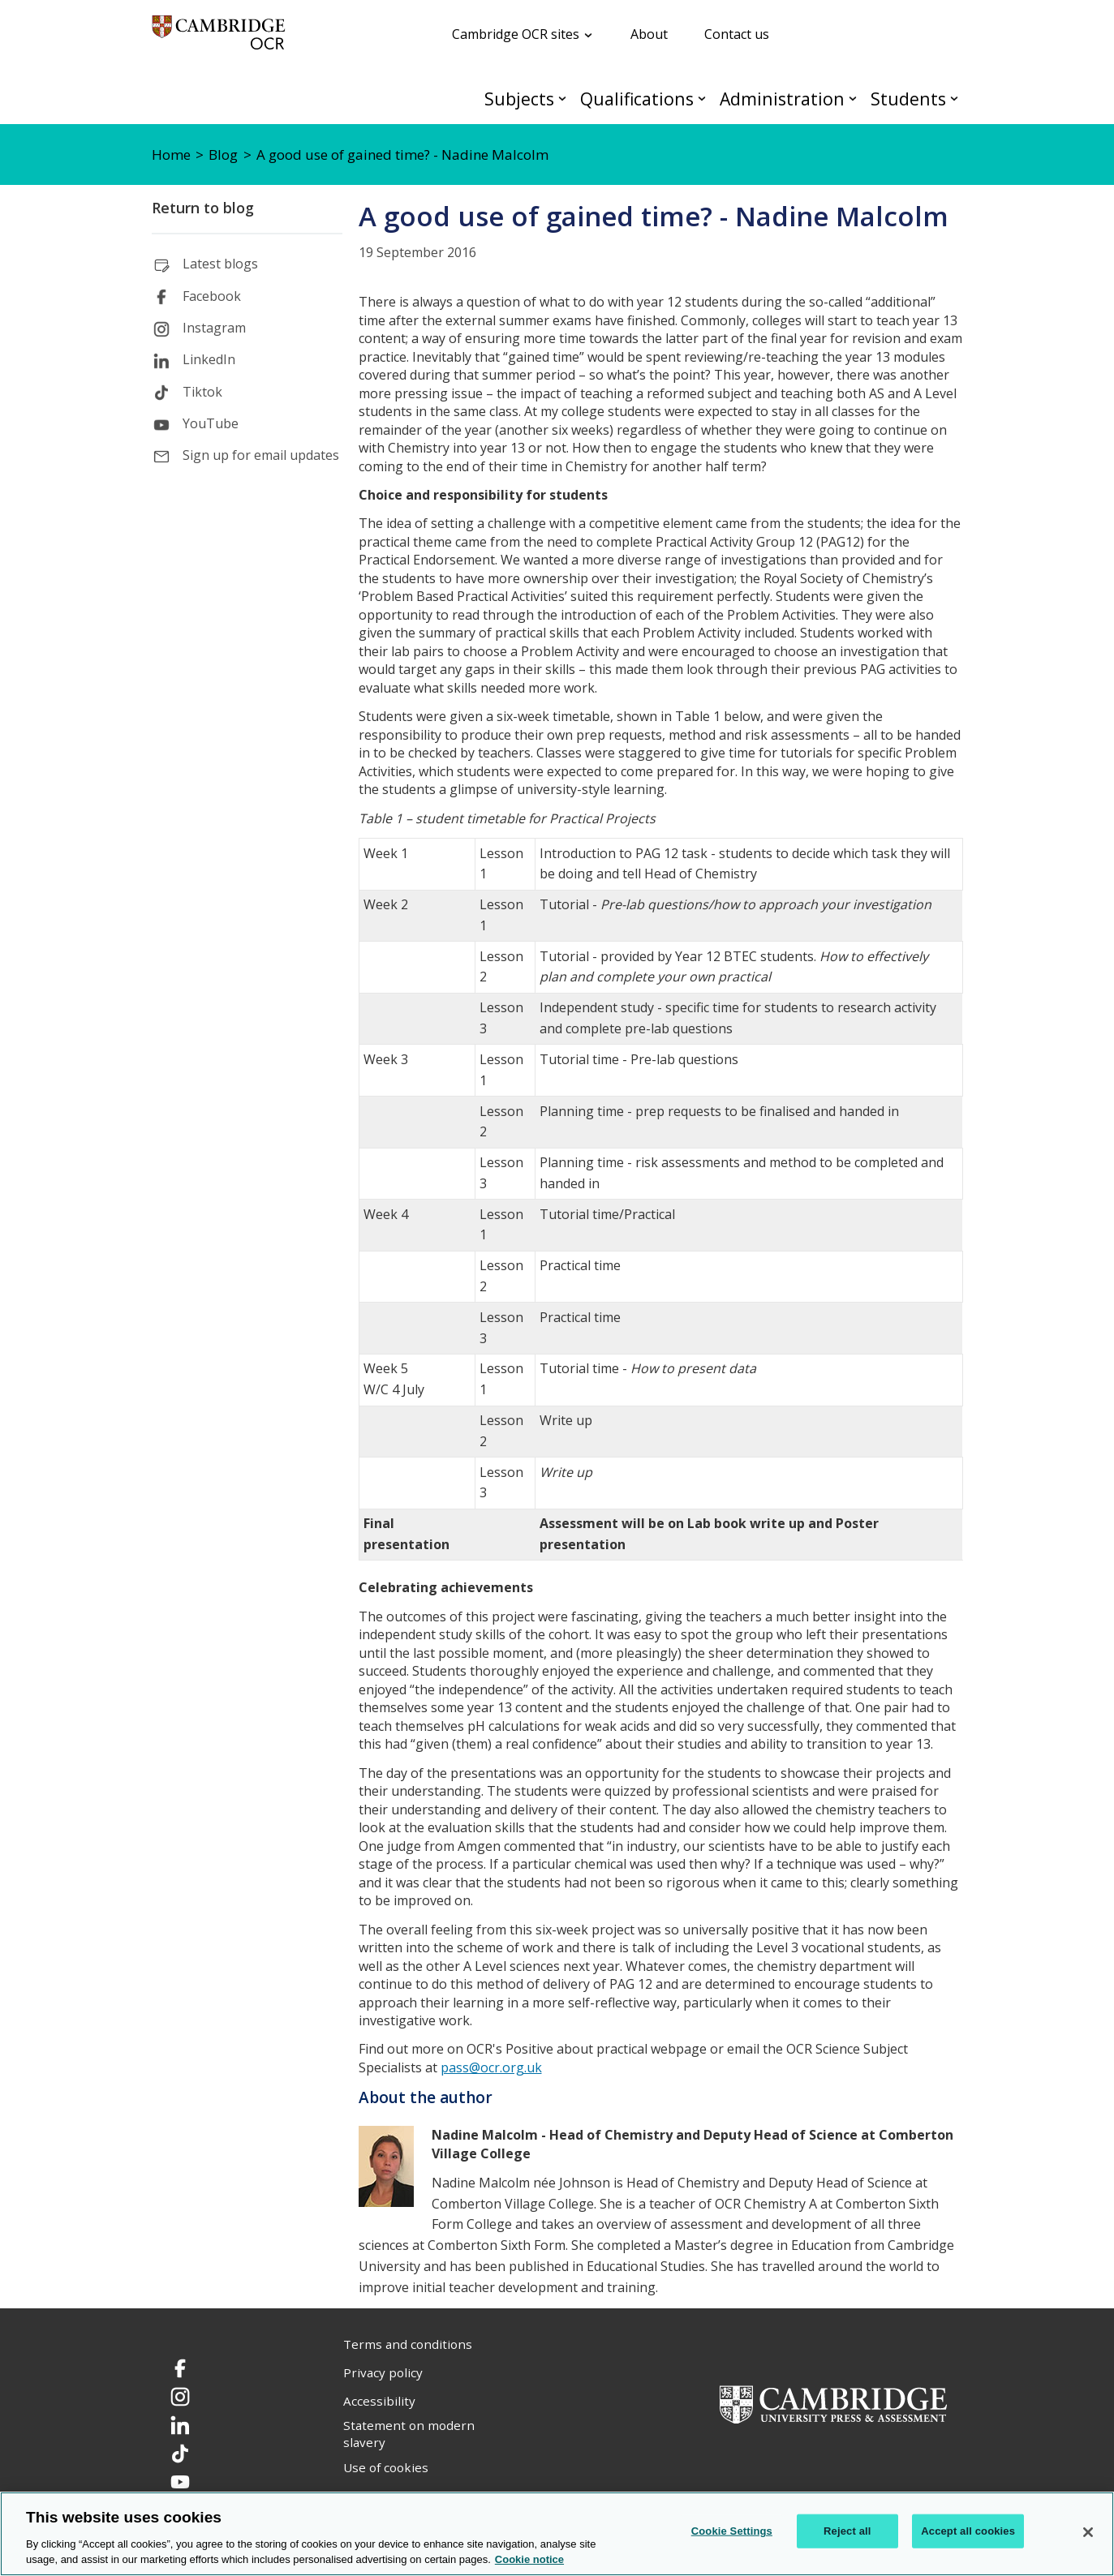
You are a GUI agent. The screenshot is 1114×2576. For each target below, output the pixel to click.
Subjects (519, 98)
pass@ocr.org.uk (491, 2067)
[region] (557, 2534)
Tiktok (202, 392)
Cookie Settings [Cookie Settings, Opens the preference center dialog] (731, 2531)
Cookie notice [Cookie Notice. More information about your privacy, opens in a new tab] (529, 2559)
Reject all (847, 2531)
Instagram (214, 328)
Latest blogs (220, 264)
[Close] (1088, 2532)
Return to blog (203, 207)
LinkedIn (209, 359)
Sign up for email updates (261, 455)
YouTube (211, 423)
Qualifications (637, 98)
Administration (782, 98)
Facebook (212, 296)
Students (908, 98)
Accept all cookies (968, 2531)
